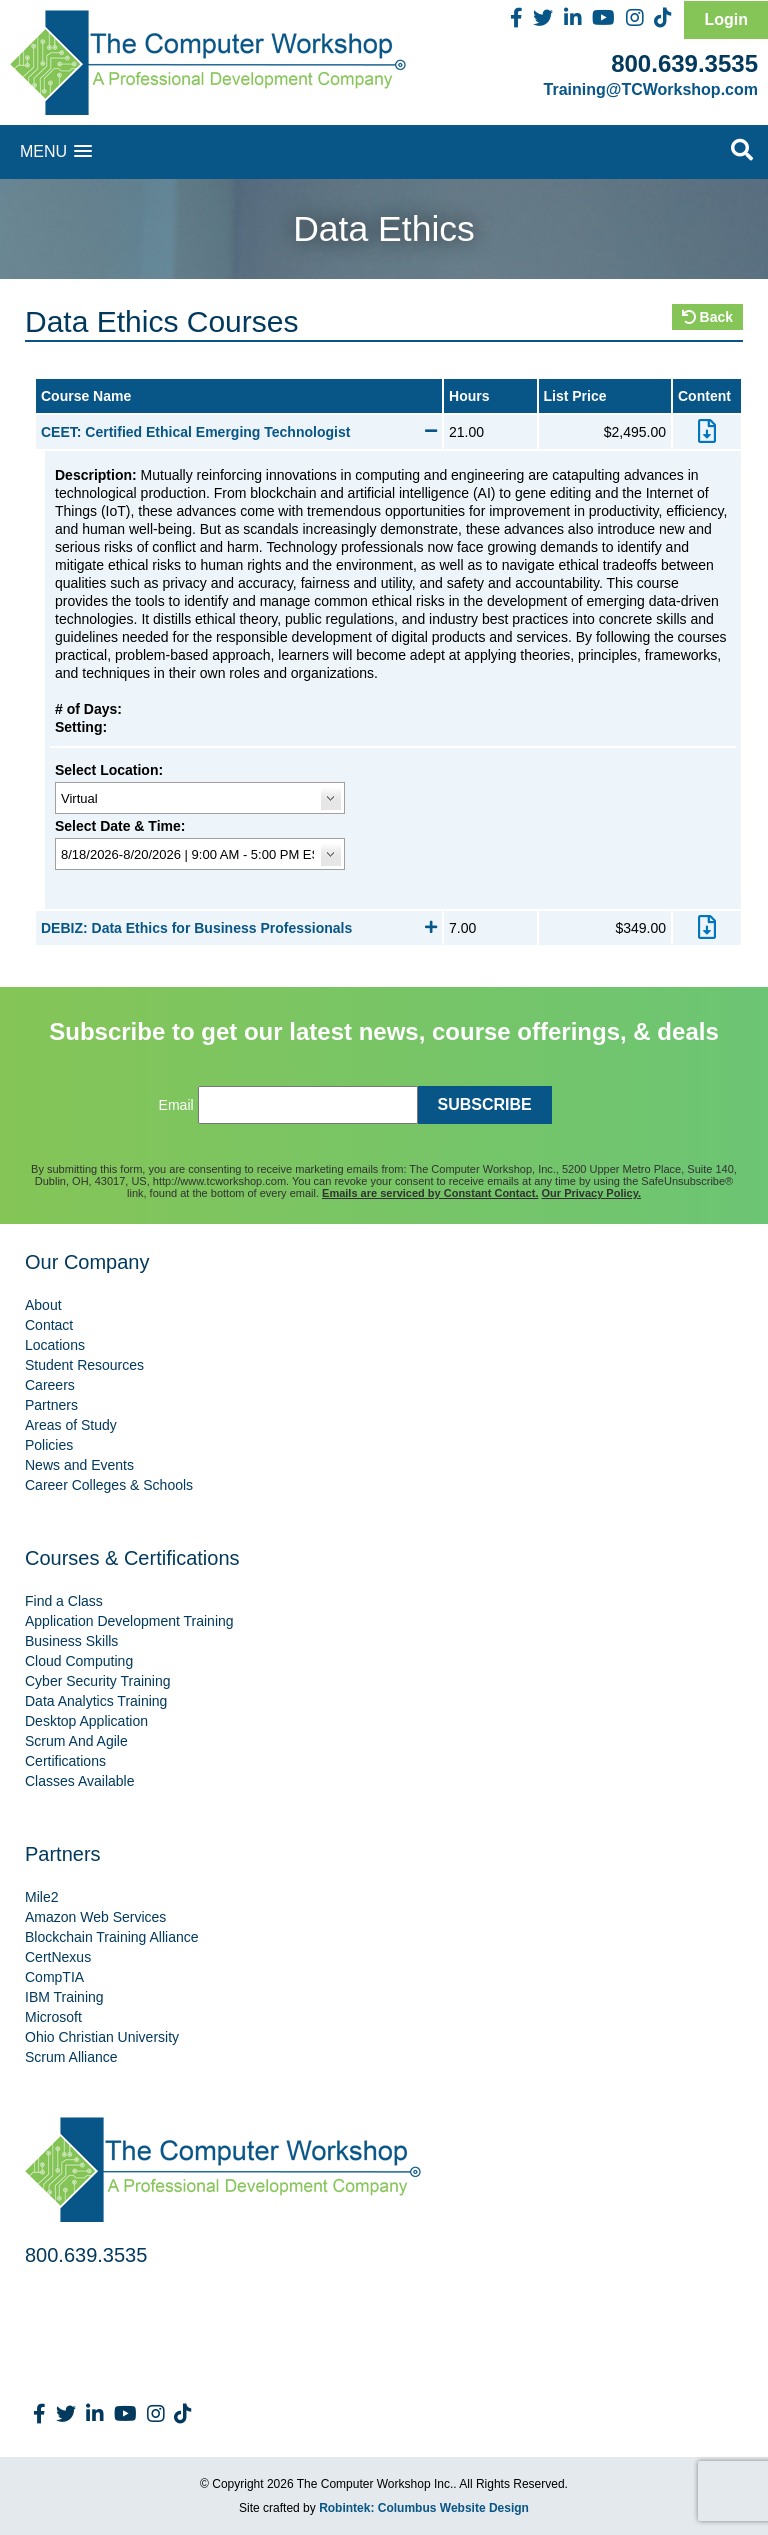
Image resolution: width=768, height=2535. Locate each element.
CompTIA (54, 1977)
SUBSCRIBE (485, 1104)
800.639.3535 (684, 63)
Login (726, 19)
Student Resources (84, 1365)
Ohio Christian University (102, 2037)
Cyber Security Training (98, 1681)
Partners (51, 1405)
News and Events (79, 1465)
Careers (50, 1385)
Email (176, 1105)
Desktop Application (86, 1721)
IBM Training (64, 1997)
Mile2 (41, 1897)
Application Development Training (129, 1621)
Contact (49, 1325)
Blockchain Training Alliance (112, 1937)
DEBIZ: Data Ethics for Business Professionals (239, 928)
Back (707, 317)
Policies (49, 1445)
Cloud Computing (79, 1661)
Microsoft (53, 2017)
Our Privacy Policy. (591, 1193)
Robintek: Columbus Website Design (424, 2508)
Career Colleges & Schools (109, 1485)
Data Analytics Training (96, 1701)
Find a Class (64, 1601)
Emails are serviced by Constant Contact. (430, 1193)
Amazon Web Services (95, 1917)
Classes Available (79, 1781)
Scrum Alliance (71, 2057)
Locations (55, 1345)
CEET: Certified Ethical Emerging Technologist (239, 432)
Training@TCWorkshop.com (651, 89)
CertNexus (58, 1957)
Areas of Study (71, 1425)
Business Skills (71, 1641)
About (43, 1305)
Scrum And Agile (76, 1741)
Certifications (65, 1761)
